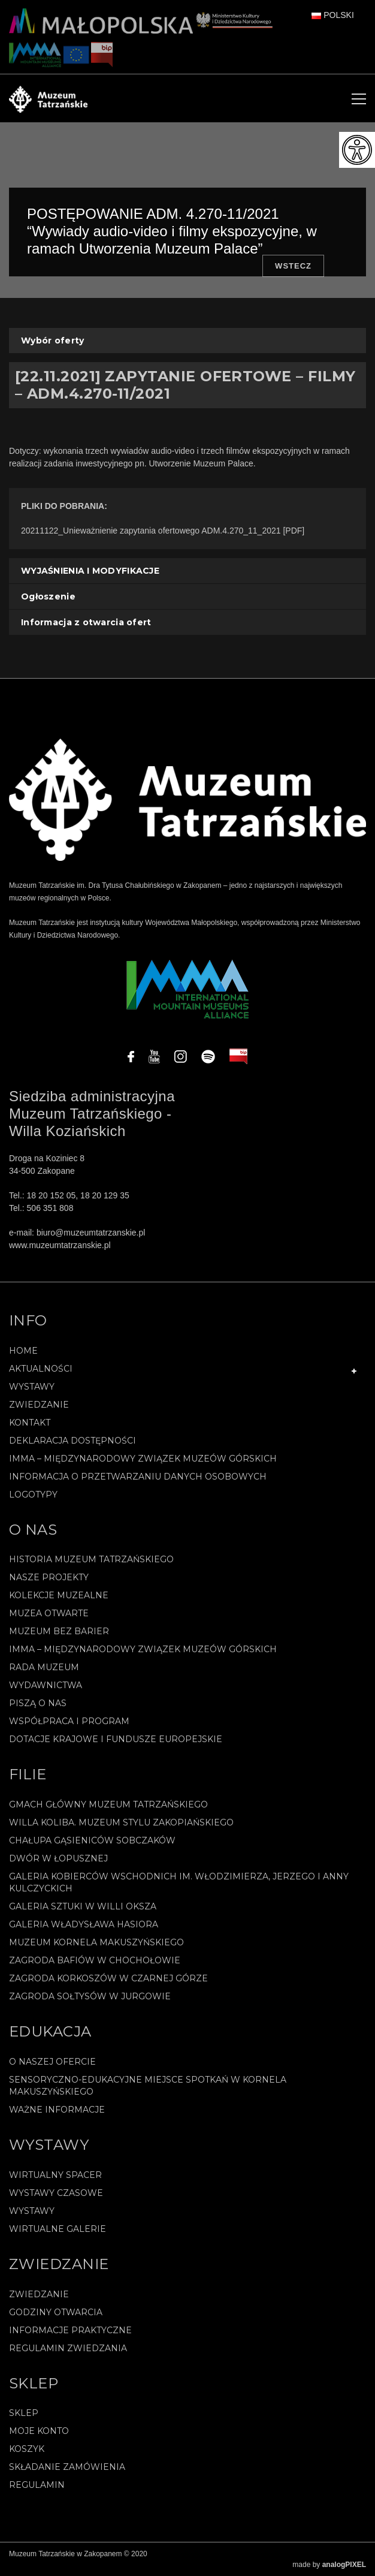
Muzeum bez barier (59, 1631)
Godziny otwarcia (55, 2312)
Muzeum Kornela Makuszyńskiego (96, 1942)
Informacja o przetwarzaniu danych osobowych (138, 1476)
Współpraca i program (69, 1721)
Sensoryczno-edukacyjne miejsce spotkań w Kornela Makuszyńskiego (147, 2085)
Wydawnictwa (45, 1685)
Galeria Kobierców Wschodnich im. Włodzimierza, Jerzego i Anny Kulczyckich (179, 1882)
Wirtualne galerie (57, 2229)
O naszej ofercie (52, 2061)
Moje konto (39, 2431)
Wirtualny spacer (55, 2175)
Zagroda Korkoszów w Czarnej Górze (108, 1978)
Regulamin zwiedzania (68, 2348)
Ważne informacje (57, 2109)
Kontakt (29, 1422)
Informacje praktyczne (70, 2330)
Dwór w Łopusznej (58, 1858)
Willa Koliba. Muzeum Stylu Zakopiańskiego (121, 1822)
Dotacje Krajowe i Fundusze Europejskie (115, 1739)
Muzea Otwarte (49, 1613)
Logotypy (33, 1494)
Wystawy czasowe (56, 2193)
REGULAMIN (37, 2484)
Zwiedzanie (39, 1404)
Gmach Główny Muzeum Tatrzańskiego (108, 1804)
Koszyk (26, 2449)
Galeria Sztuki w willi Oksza (82, 1906)
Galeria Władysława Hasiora (83, 1924)
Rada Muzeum (44, 1667)
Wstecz (293, 265)
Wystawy (32, 1386)
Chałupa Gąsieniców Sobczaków (92, 1840)
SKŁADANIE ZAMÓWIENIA (67, 2466)
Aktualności (40, 1368)
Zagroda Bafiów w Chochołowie (94, 1960)
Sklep (23, 2413)
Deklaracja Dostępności (72, 1440)
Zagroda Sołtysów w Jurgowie (90, 1996)
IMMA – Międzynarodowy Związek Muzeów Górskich (143, 1458)
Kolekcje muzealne (58, 1595)
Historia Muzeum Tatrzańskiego (91, 1559)
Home (23, 1350)
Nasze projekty (49, 1577)
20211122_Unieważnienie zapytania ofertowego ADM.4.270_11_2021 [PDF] (162, 530)
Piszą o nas (37, 1703)
